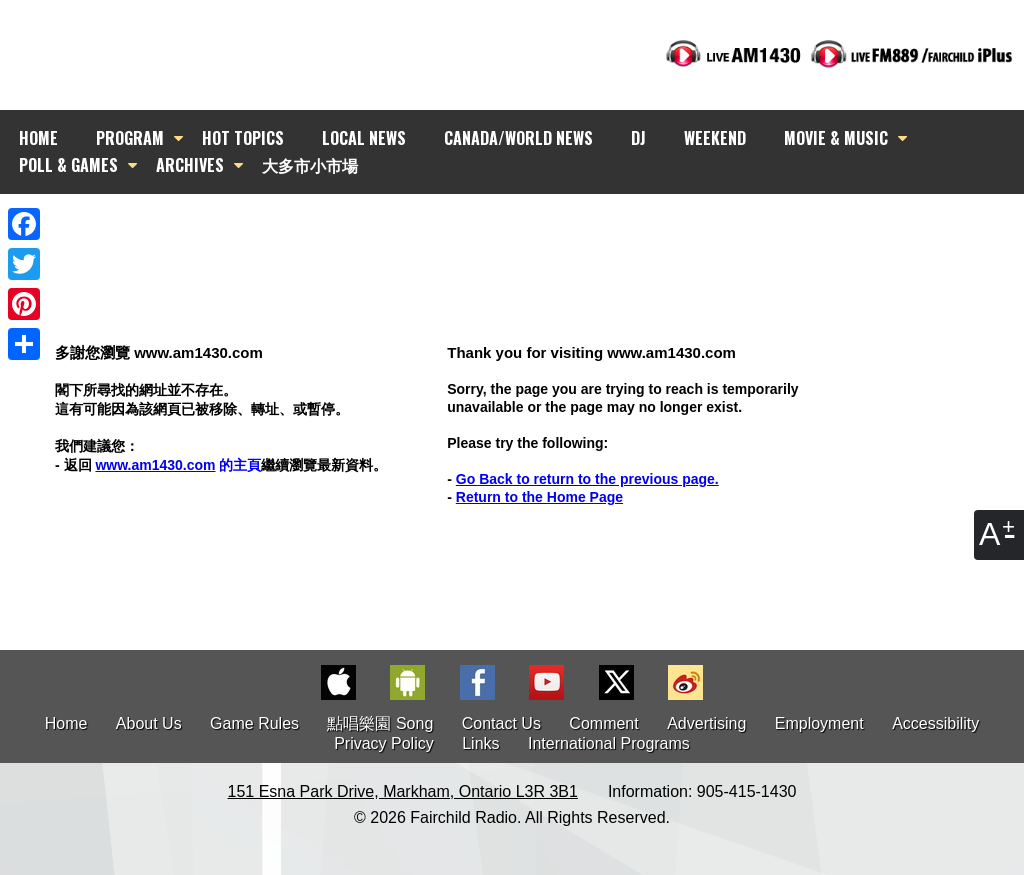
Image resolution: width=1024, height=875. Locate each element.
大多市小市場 (310, 165)
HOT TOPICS (243, 138)
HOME (38, 138)
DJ (638, 138)
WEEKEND (715, 138)
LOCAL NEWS (364, 138)
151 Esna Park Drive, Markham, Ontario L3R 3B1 (403, 791)
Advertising (706, 723)
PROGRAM (130, 138)
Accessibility (935, 723)
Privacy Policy (384, 743)
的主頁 (178, 465)
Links (480, 743)
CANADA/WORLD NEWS (518, 138)
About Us (149, 723)
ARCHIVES (190, 165)
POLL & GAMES (68, 165)
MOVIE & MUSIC (836, 138)
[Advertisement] (530, 230)
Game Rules (254, 723)
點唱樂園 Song (382, 723)
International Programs (609, 743)
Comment (603, 723)
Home (66, 723)
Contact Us (501, 723)
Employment (819, 723)
